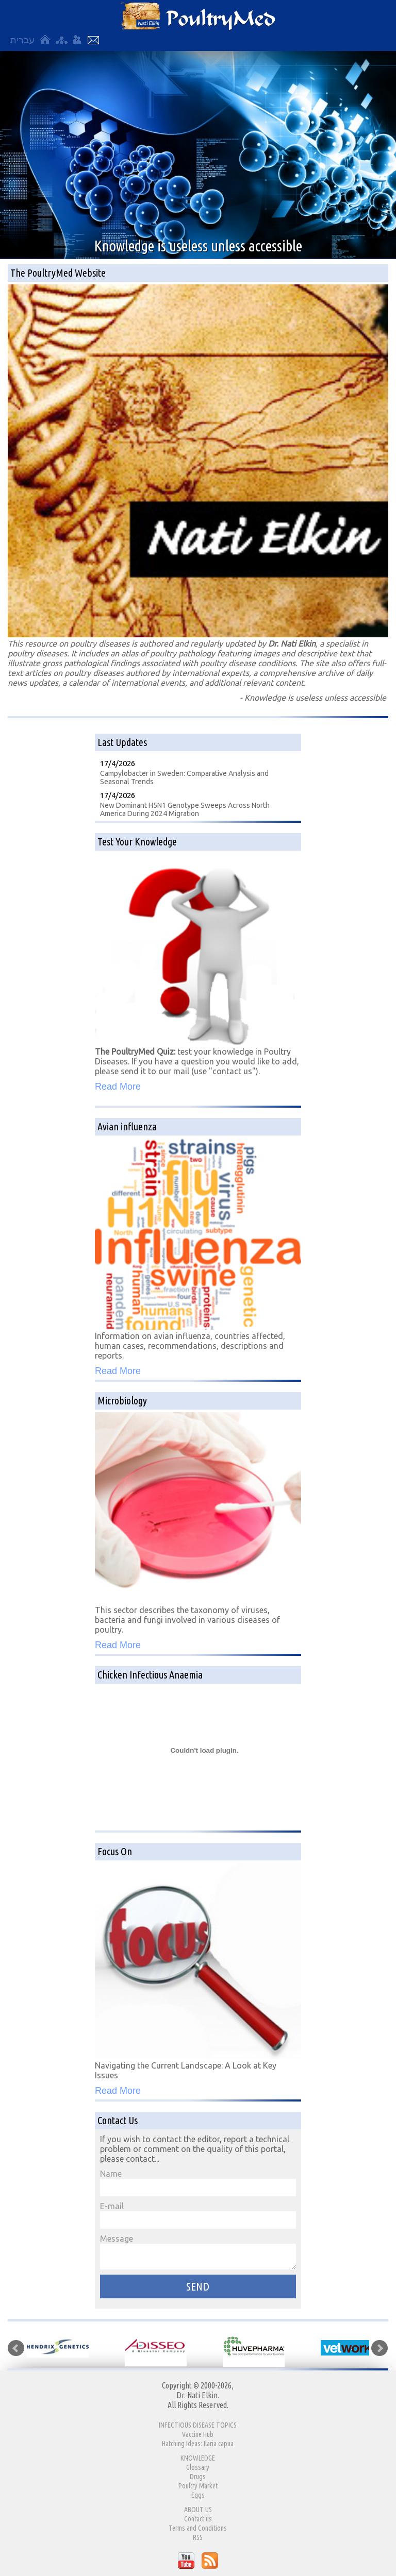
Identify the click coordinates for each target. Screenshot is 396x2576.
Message (198, 2251)
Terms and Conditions (198, 2528)
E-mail (198, 2215)
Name (198, 2182)
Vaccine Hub (197, 2434)
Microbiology (122, 1400)
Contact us (198, 2519)
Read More (118, 1086)
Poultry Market (198, 2486)
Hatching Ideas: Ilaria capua (198, 2443)
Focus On (114, 1851)
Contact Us (93, 40)
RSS (198, 2537)
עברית (22, 40)
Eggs (198, 2495)
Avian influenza (127, 1126)
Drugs (198, 2476)
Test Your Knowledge (137, 842)
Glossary (197, 2467)
